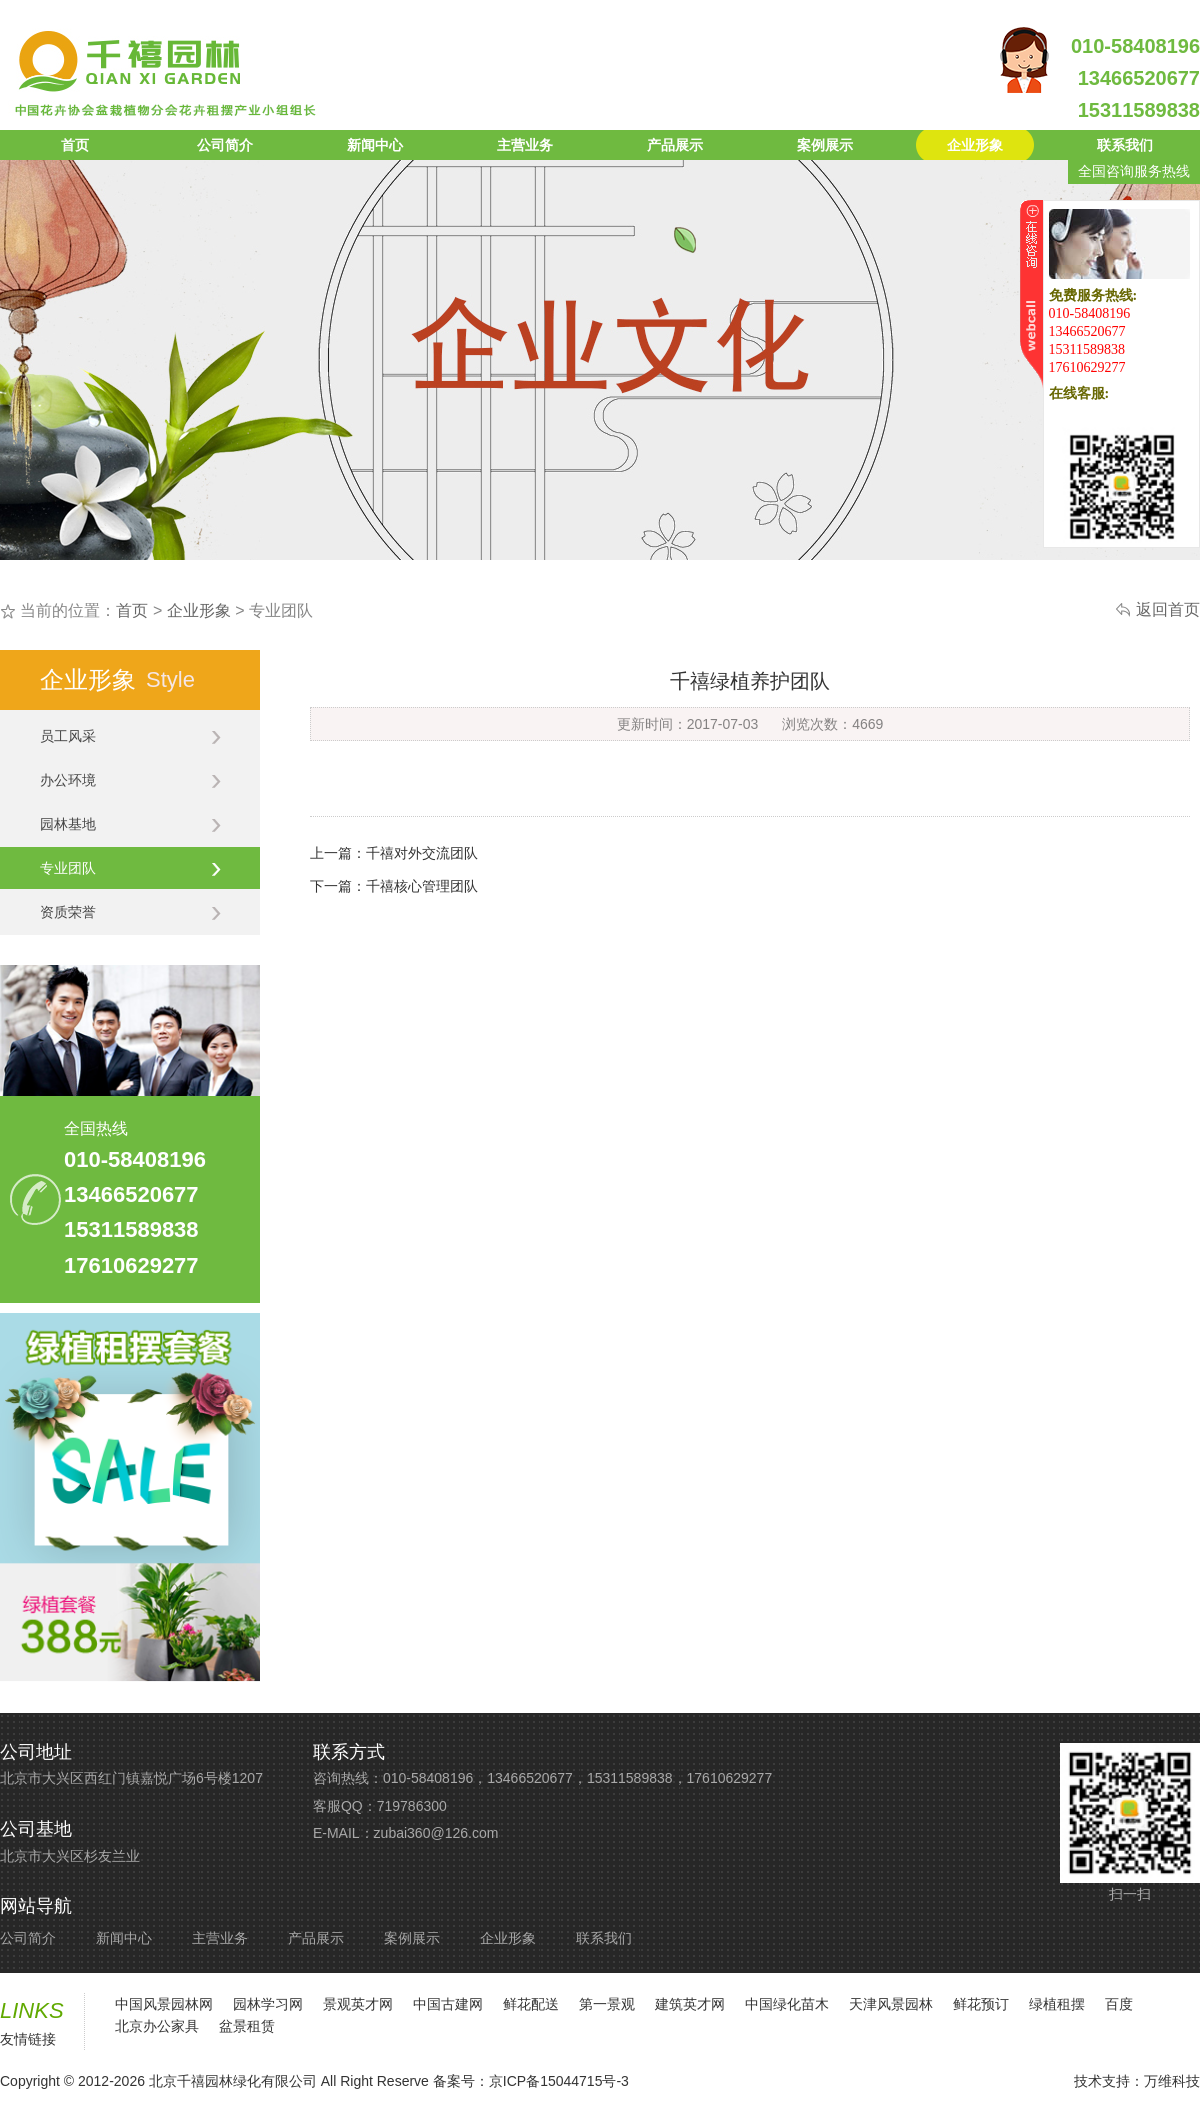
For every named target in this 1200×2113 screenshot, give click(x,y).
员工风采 (131, 736)
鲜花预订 (981, 2004)
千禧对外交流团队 (422, 853)
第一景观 (607, 2004)
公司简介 (225, 145)
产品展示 (675, 145)
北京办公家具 (157, 2026)
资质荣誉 (131, 912)
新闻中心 (375, 145)
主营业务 (525, 145)
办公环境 (131, 780)
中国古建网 (448, 2004)
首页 (75, 145)
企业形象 (975, 145)
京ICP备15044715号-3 (559, 2081)
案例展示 (825, 145)
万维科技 (1172, 2081)
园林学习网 (268, 2004)
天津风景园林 (891, 2004)
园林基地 (131, 824)
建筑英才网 (690, 2004)
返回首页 (1168, 609)
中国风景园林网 (164, 2004)
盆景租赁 (247, 2026)
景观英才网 (358, 2004)
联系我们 (1125, 145)
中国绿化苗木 (787, 2004)
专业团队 (131, 868)
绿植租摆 (1057, 2004)
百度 (1119, 2004)
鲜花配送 (531, 2004)
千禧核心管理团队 (422, 886)
